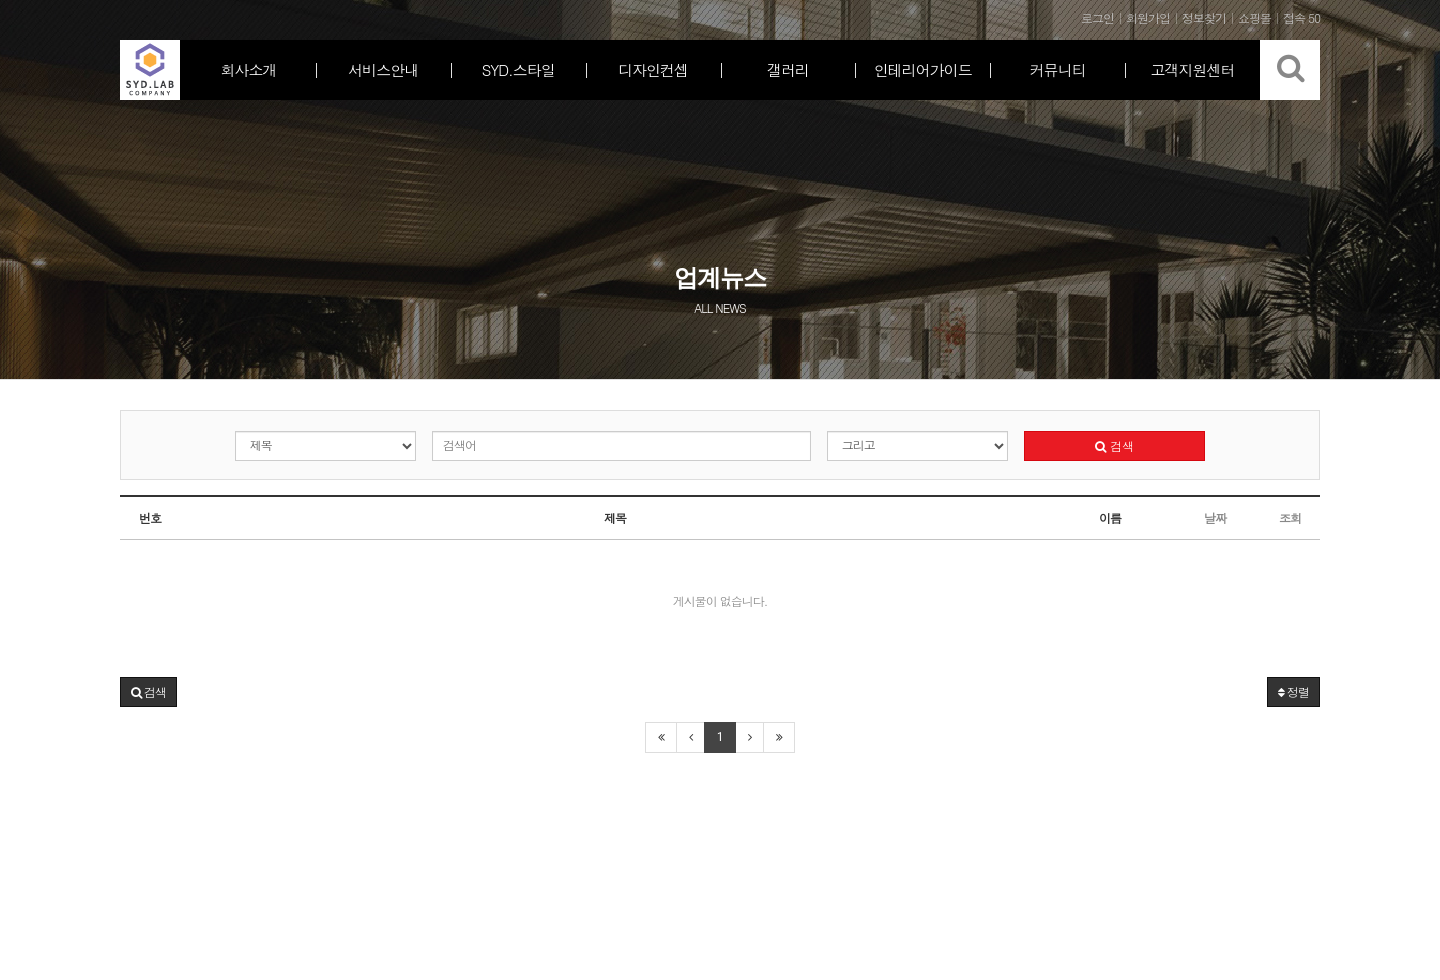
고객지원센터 (1193, 69)
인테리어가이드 (923, 69)
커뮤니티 (1058, 69)
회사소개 (248, 69)
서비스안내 (383, 69)
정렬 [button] (1293, 691)
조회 (1290, 517)
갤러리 (788, 69)
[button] (148, 692)
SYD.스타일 (518, 69)
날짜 (1215, 517)
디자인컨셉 (653, 69)
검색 (1114, 445)
